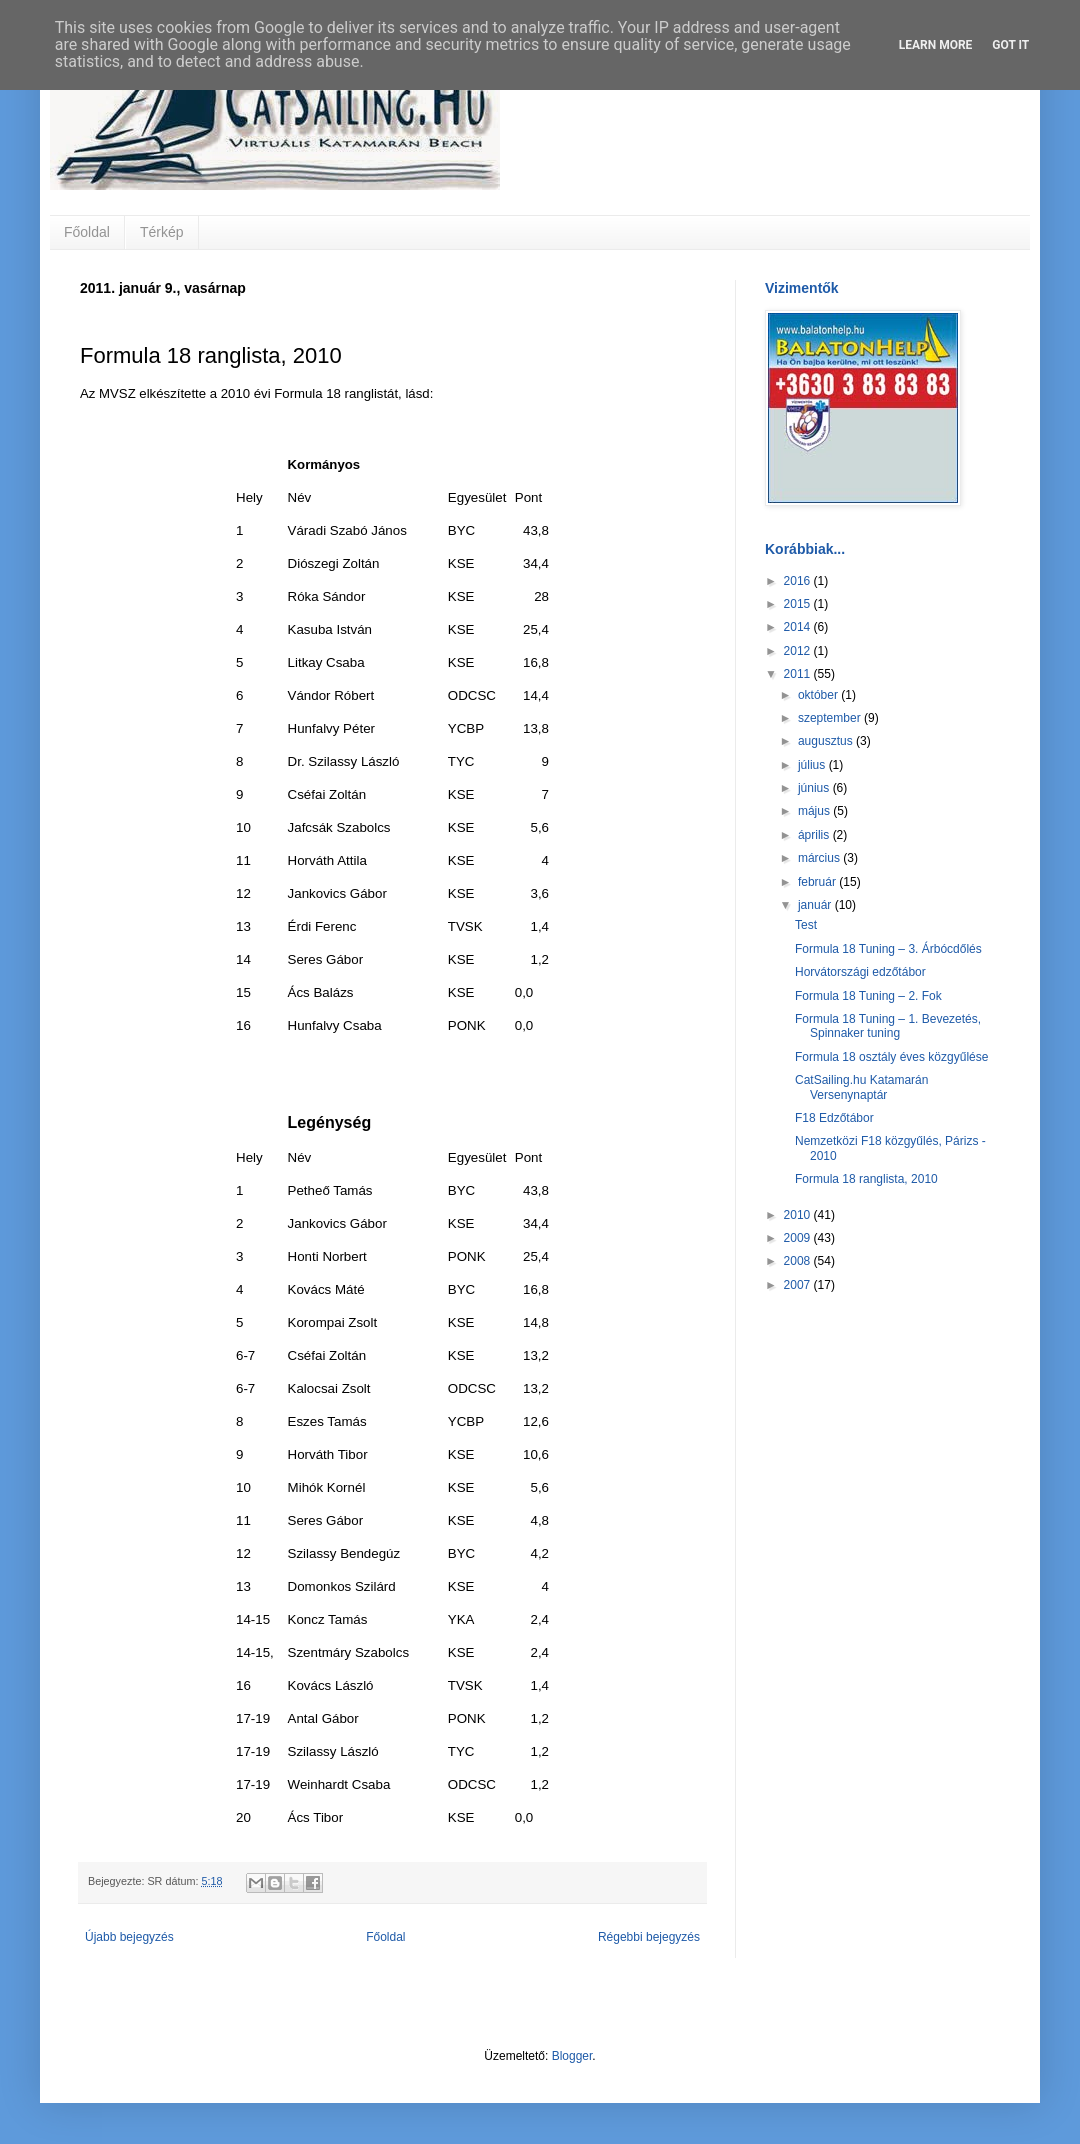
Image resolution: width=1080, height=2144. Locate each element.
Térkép (162, 232)
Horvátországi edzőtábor (860, 972)
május (815, 811)
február (818, 882)
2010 (799, 1215)
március (820, 858)
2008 (799, 1261)
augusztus (827, 741)
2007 (799, 1285)
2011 (799, 674)
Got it (1010, 45)
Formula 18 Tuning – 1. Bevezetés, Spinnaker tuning (888, 1026)
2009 (799, 1238)
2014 (799, 627)
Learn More (936, 45)
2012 (799, 651)
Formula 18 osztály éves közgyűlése (891, 1057)
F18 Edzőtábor (834, 1118)
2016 (799, 581)
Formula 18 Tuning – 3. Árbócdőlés (888, 949)
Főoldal (87, 232)
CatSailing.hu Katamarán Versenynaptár (861, 1087)
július (813, 765)
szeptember (831, 718)
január (816, 905)
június (815, 788)
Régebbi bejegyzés (649, 1937)
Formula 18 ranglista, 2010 (866, 1179)
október (819, 695)
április (815, 835)
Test (806, 925)
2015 (799, 604)
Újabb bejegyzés (129, 1937)
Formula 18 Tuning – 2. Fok (868, 996)
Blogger (572, 2056)
